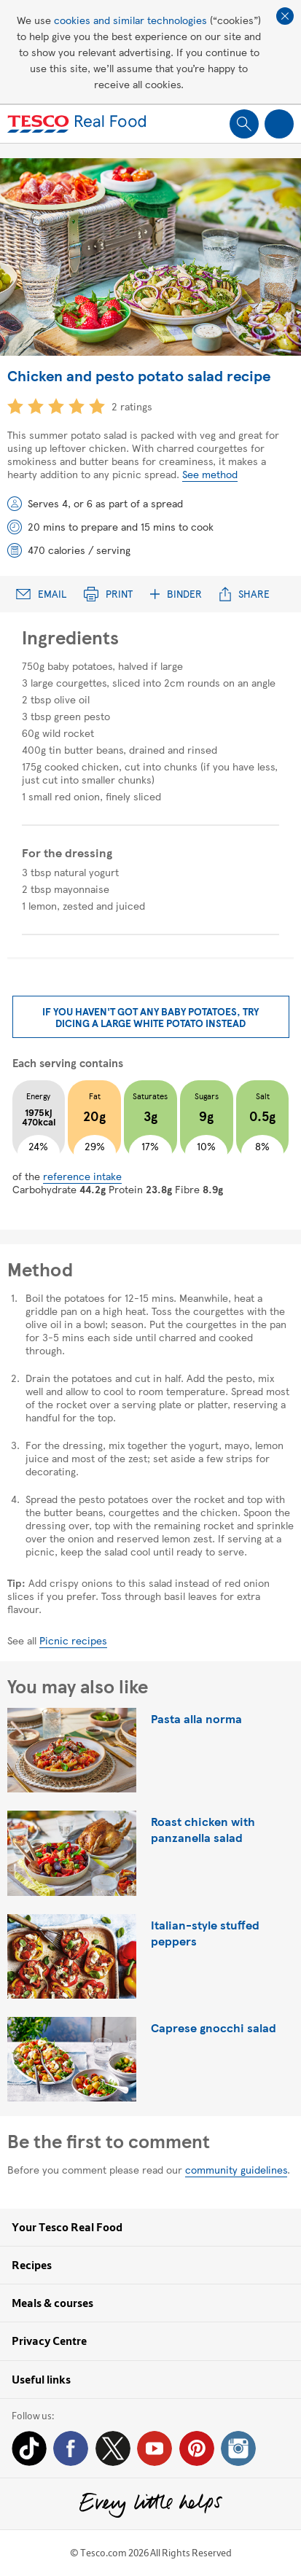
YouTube (154, 2448)
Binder (176, 593)
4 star (76, 406)
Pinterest (196, 2448)
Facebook (70, 2448)
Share (244, 593)
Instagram (238, 2448)
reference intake (82, 1175)
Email (41, 593)
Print (108, 593)
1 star (15, 406)
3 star (56, 406)
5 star (97, 406)
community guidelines (236, 2169)
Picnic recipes (73, 1640)
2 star (36, 406)
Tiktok (29, 2448)
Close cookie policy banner (285, 16)
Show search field (244, 123)
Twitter (112, 2448)
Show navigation (279, 123)
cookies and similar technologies (130, 19)
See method (210, 474)
